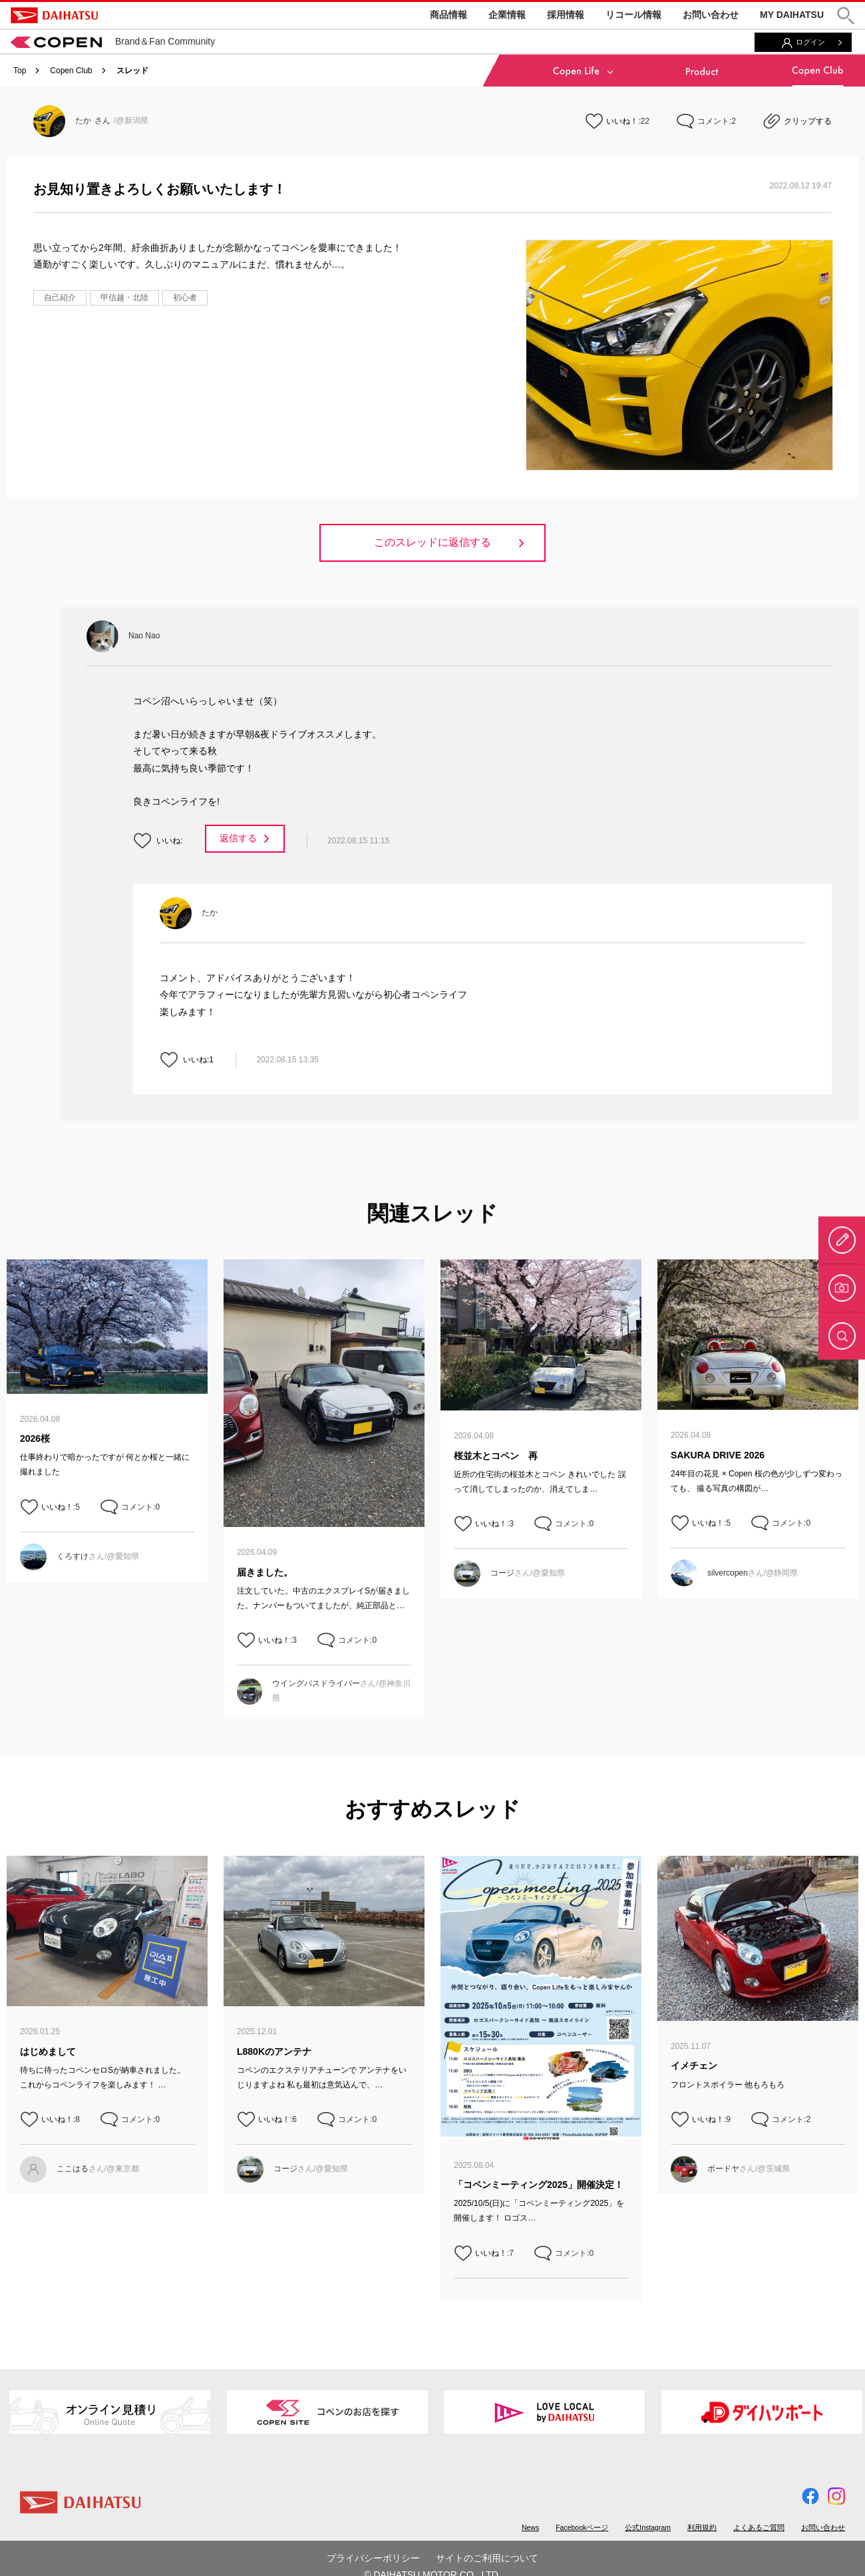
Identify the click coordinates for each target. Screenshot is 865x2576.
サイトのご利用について (487, 2558)
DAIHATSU (54, 15)
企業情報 (507, 14)
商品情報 (448, 14)
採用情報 (565, 14)
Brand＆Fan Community (113, 41)
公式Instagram (648, 2527)
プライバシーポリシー (373, 2558)
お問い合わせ (711, 14)
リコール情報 (633, 14)
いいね (168, 840)
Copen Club (71, 70)
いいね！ (622, 121)
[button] (845, 16)
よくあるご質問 (758, 2527)
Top (19, 70)
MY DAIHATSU (792, 14)
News (530, 2527)
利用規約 (702, 2527)
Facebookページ (582, 2527)
